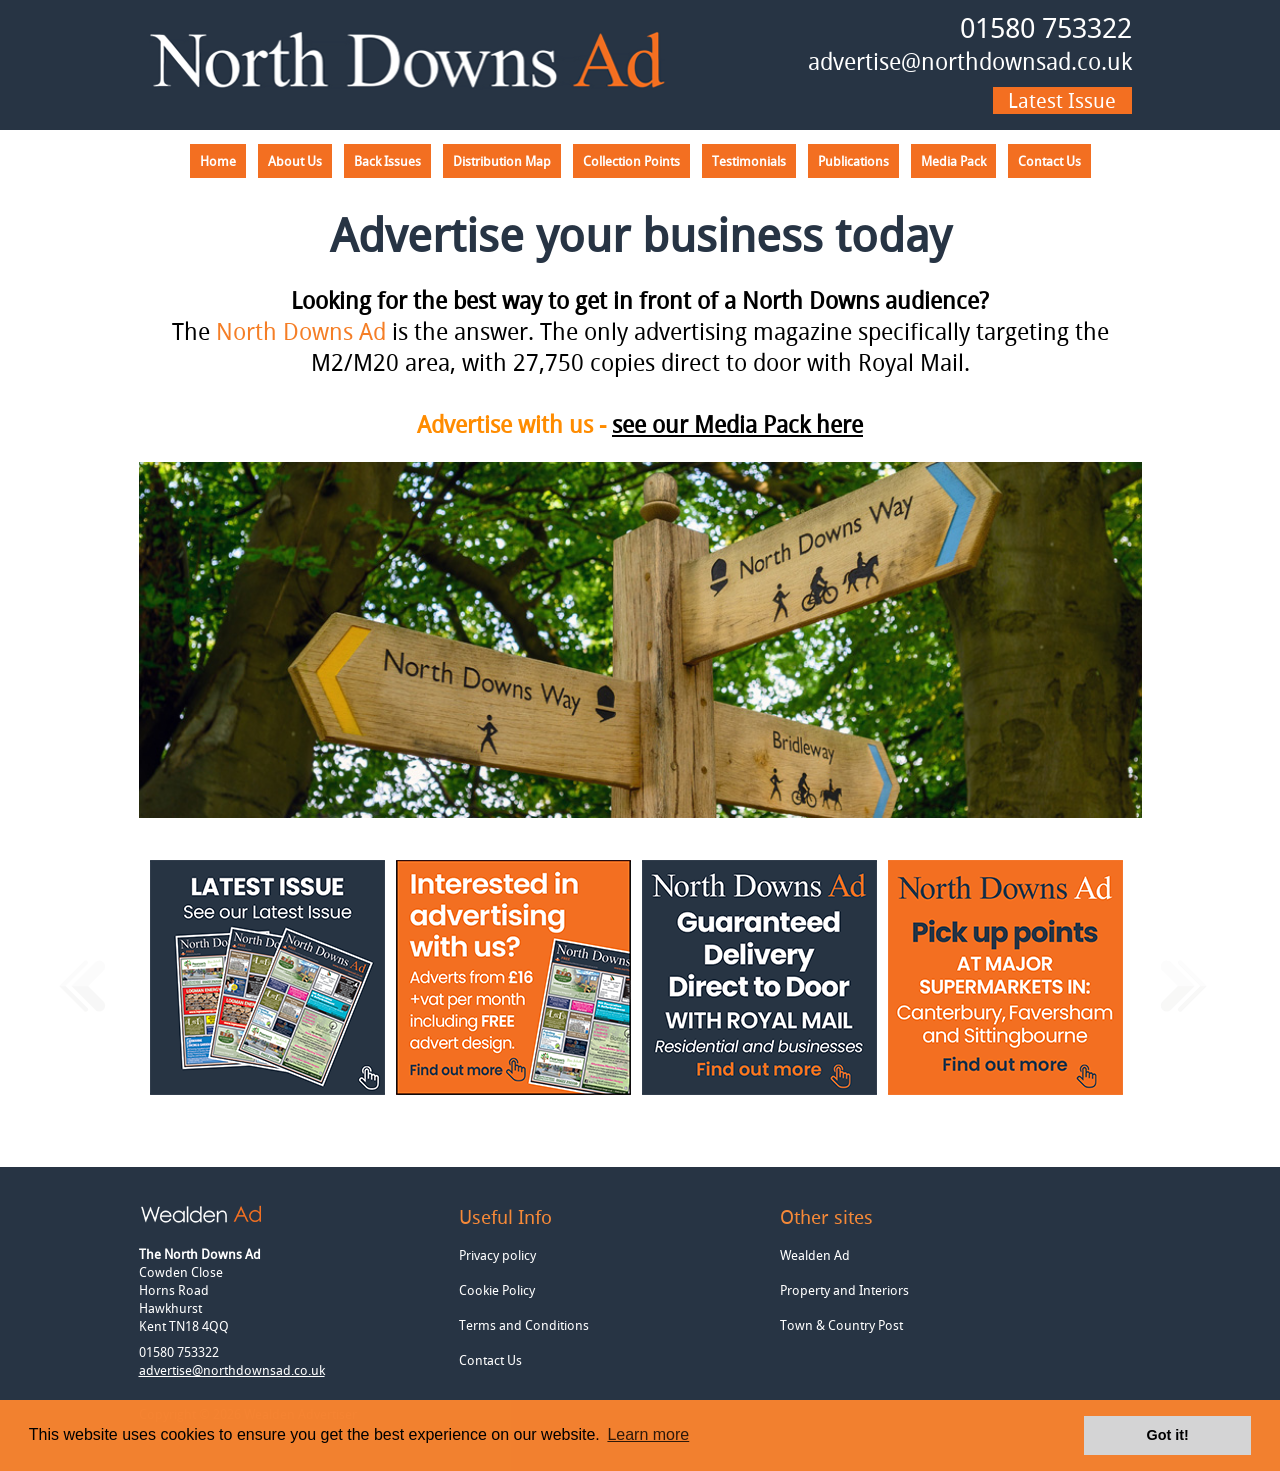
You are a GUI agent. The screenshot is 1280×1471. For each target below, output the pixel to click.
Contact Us (1049, 161)
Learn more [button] (648, 1434)
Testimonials (749, 161)
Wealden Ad (815, 1255)
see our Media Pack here (737, 424)
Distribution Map (502, 161)
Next (1183, 988)
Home (218, 161)
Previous (82, 988)
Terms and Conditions (524, 1325)
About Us (295, 161)
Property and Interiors (844, 1290)
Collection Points (631, 161)
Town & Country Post (841, 1325)
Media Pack (953, 161)
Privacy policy (497, 1255)
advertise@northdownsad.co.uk (970, 61)
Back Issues (387, 161)
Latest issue (1062, 100)
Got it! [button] (1168, 1435)
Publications (853, 161)
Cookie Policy (497, 1290)
